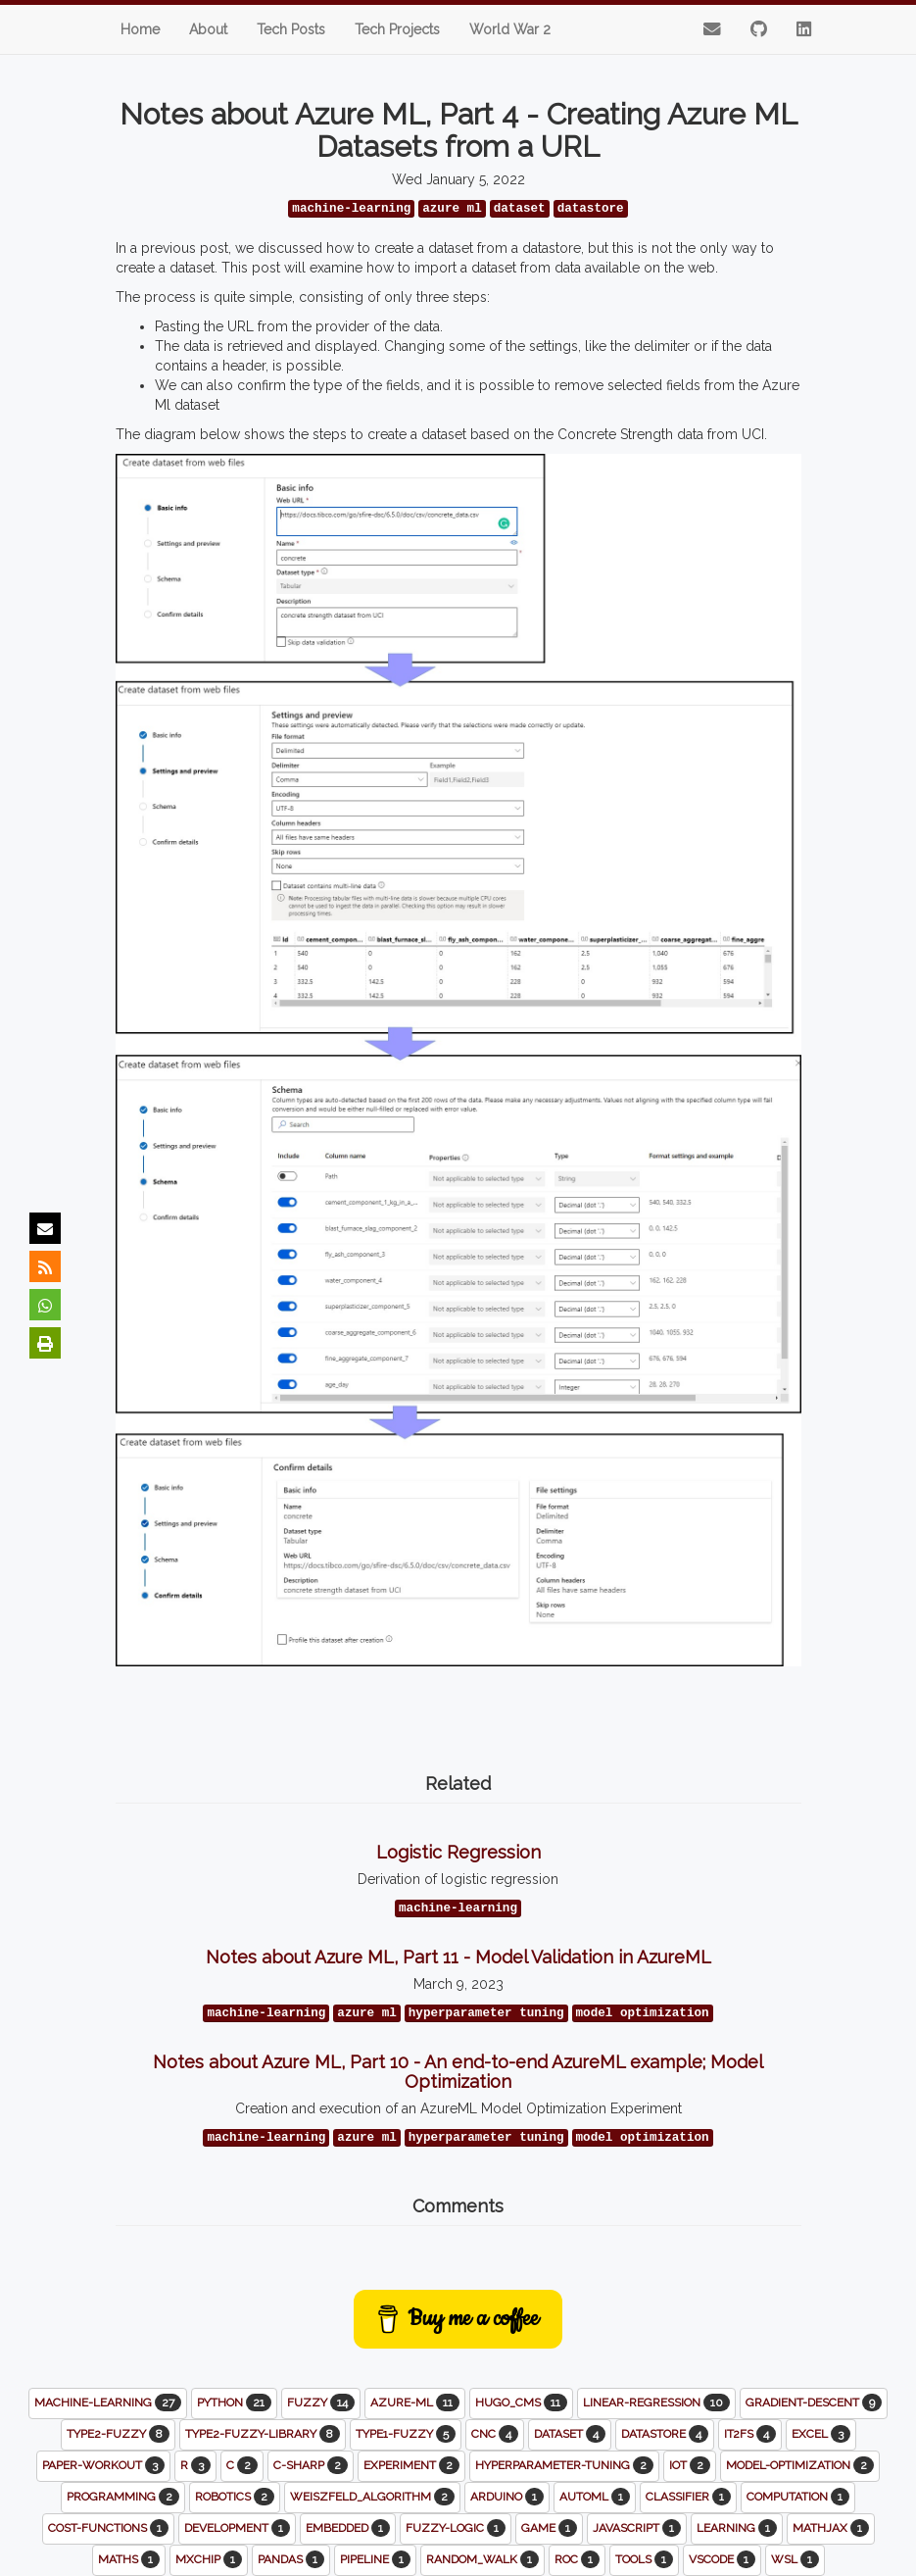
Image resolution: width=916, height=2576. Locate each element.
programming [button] (123, 2496)
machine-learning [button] (107, 2402)
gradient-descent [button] (814, 2402)
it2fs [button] (750, 2434)
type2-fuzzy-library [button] (262, 2434)
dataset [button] (569, 2434)
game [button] (549, 2528)
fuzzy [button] (321, 2402)
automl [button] (594, 2496)
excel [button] (821, 2434)
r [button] (195, 2465)
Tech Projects (397, 29)
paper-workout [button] (103, 2465)
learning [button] (737, 2528)
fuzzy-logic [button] (456, 2528)
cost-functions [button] (108, 2528)
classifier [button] (688, 2496)
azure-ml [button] (414, 2402)
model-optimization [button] (800, 2465)
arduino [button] (507, 2496)
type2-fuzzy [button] (118, 2434)
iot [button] (689, 2465)
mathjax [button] (831, 2528)
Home (140, 29)
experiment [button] (411, 2465)
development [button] (237, 2528)
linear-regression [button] (656, 2402)
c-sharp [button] (310, 2465)
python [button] (234, 2402)
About (208, 29)
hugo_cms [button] (521, 2402)
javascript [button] (637, 2528)
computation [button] (798, 2496)
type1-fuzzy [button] (406, 2434)
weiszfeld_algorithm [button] (372, 2496)
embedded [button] (348, 2528)
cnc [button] (494, 2434)
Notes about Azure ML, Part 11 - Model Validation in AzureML (458, 1957)
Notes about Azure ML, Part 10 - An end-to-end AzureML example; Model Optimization (458, 2072)
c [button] (242, 2465)
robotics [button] (234, 2496)
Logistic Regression (458, 1852)
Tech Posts (291, 29)
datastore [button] (664, 2434)
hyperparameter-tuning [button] (564, 2465)
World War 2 (510, 29)
